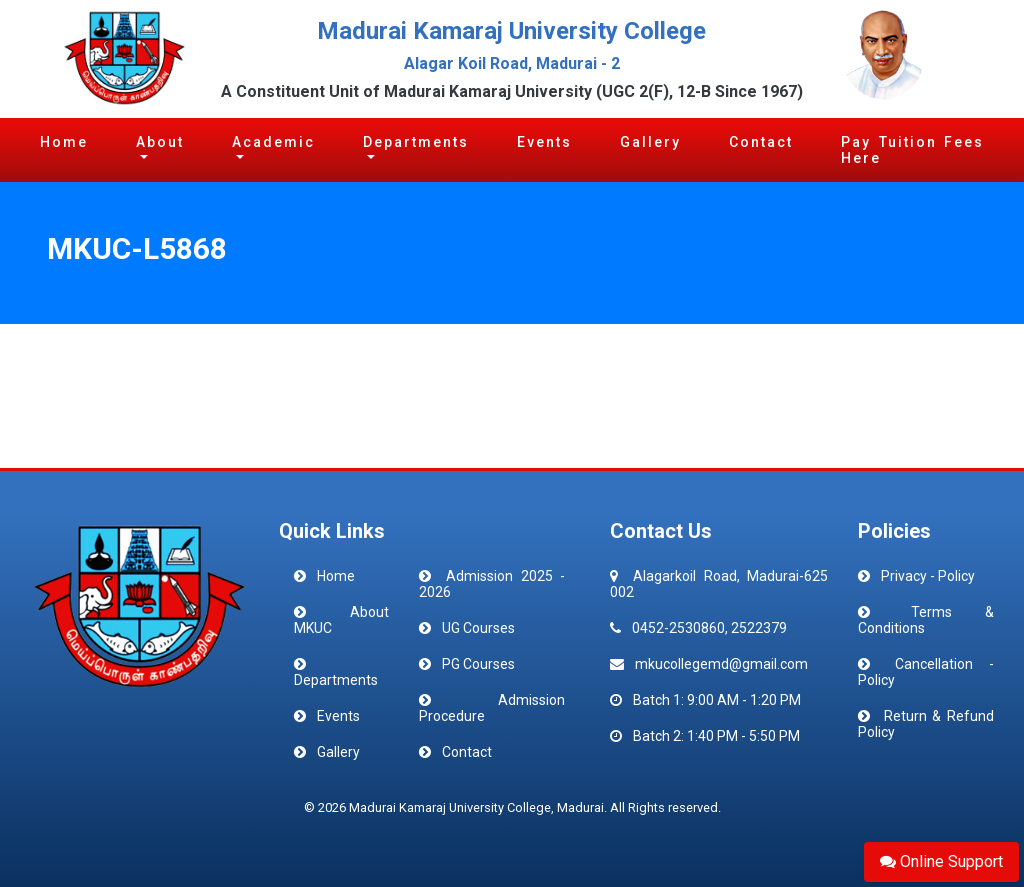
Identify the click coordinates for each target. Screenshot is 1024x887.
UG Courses (478, 628)
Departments (416, 142)
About (160, 142)
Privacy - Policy (928, 576)
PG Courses (478, 664)
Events (544, 142)
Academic (273, 142)
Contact (761, 142)
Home (64, 142)
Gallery (650, 142)
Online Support (941, 861)
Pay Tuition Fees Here (912, 150)
